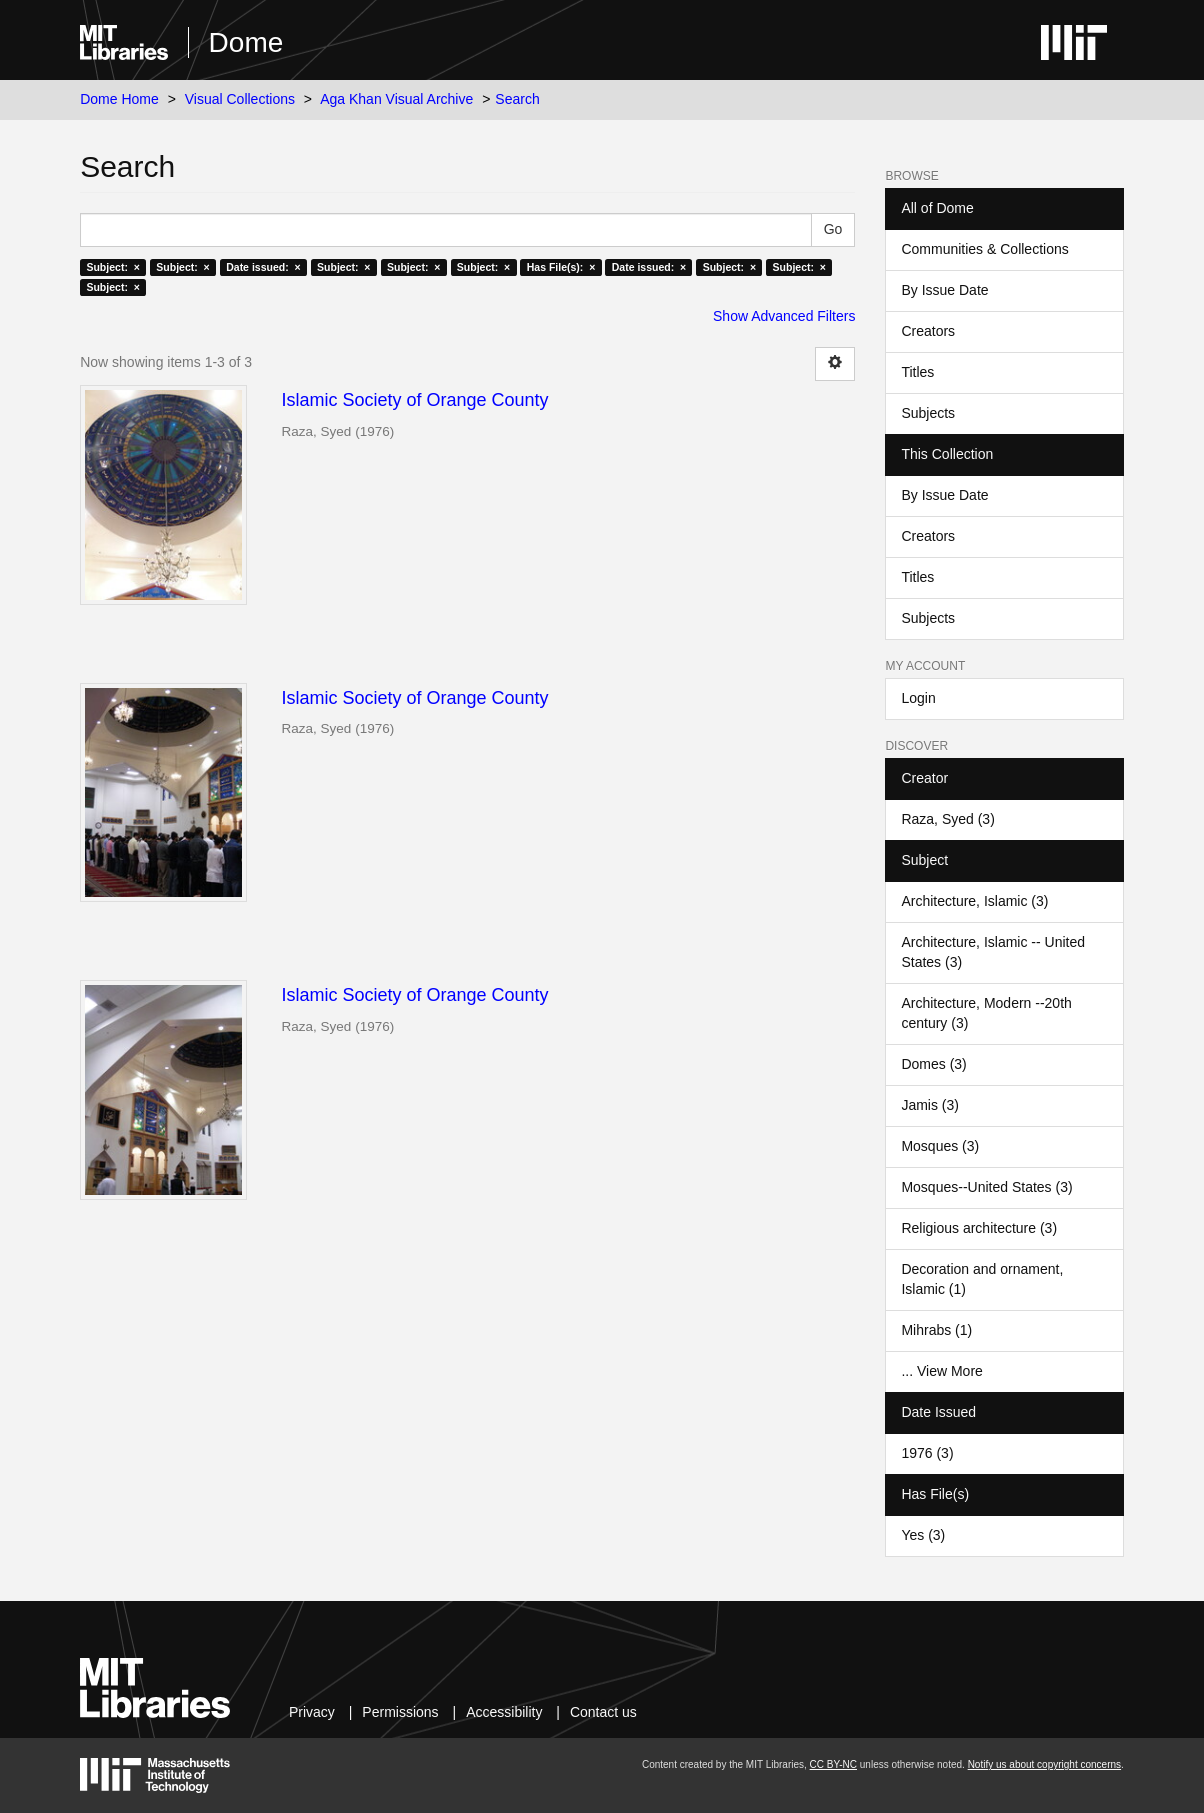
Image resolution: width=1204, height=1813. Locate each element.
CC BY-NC (833, 1764)
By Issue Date (944, 290)
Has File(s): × (561, 267)
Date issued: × (263, 267)
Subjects (928, 413)
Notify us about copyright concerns (1044, 1764)
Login (918, 698)
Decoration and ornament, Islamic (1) (982, 1279)
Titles (917, 372)
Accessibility (504, 1712)
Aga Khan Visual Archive (396, 99)
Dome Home (119, 99)
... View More (941, 1371)
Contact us (603, 1712)
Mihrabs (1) (936, 1330)
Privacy (312, 1712)
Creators (928, 331)
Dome (246, 42)
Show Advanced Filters (784, 316)
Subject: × (112, 267)
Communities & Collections (984, 249)
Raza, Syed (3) (947, 819)
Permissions (400, 1712)
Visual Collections (240, 99)
